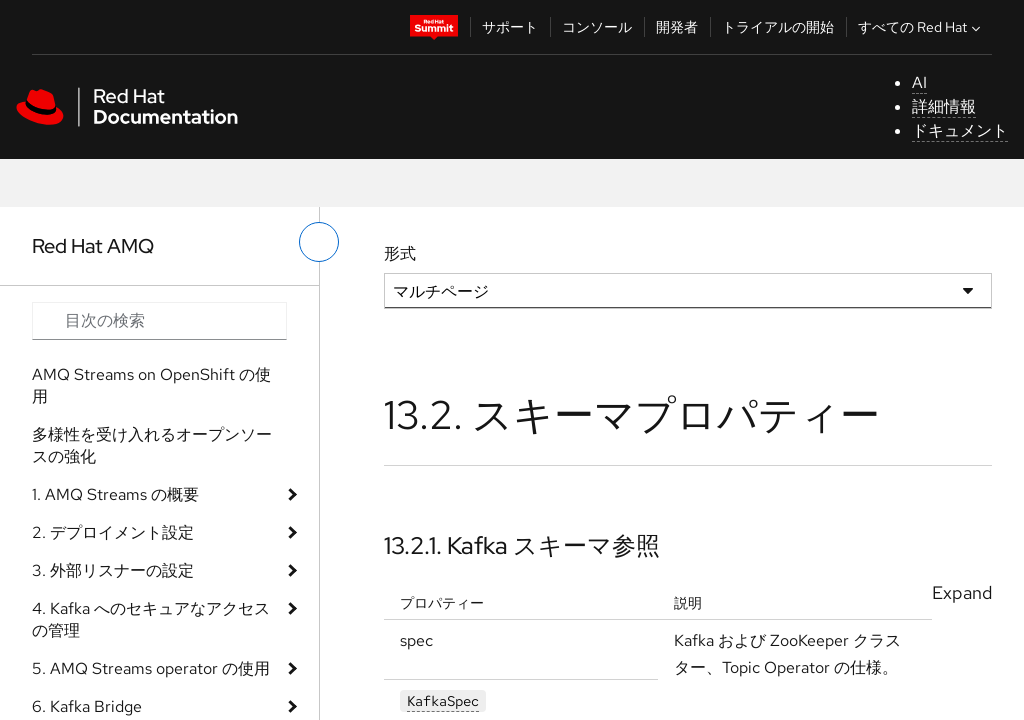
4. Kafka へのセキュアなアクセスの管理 (151, 619)
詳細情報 (944, 106)
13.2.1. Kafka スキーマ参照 (522, 545)
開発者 (677, 27)
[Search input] (159, 321)
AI (919, 82)
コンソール (597, 27)
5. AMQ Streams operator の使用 (151, 668)
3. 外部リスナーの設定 (113, 570)
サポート (510, 27)
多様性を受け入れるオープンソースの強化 (152, 445)
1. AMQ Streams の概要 (115, 494)
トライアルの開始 (778, 27)
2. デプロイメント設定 (113, 532)
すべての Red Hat (921, 27)
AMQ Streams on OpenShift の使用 (151, 385)
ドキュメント (960, 130)
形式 (400, 253)
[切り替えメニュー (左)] (319, 242)
